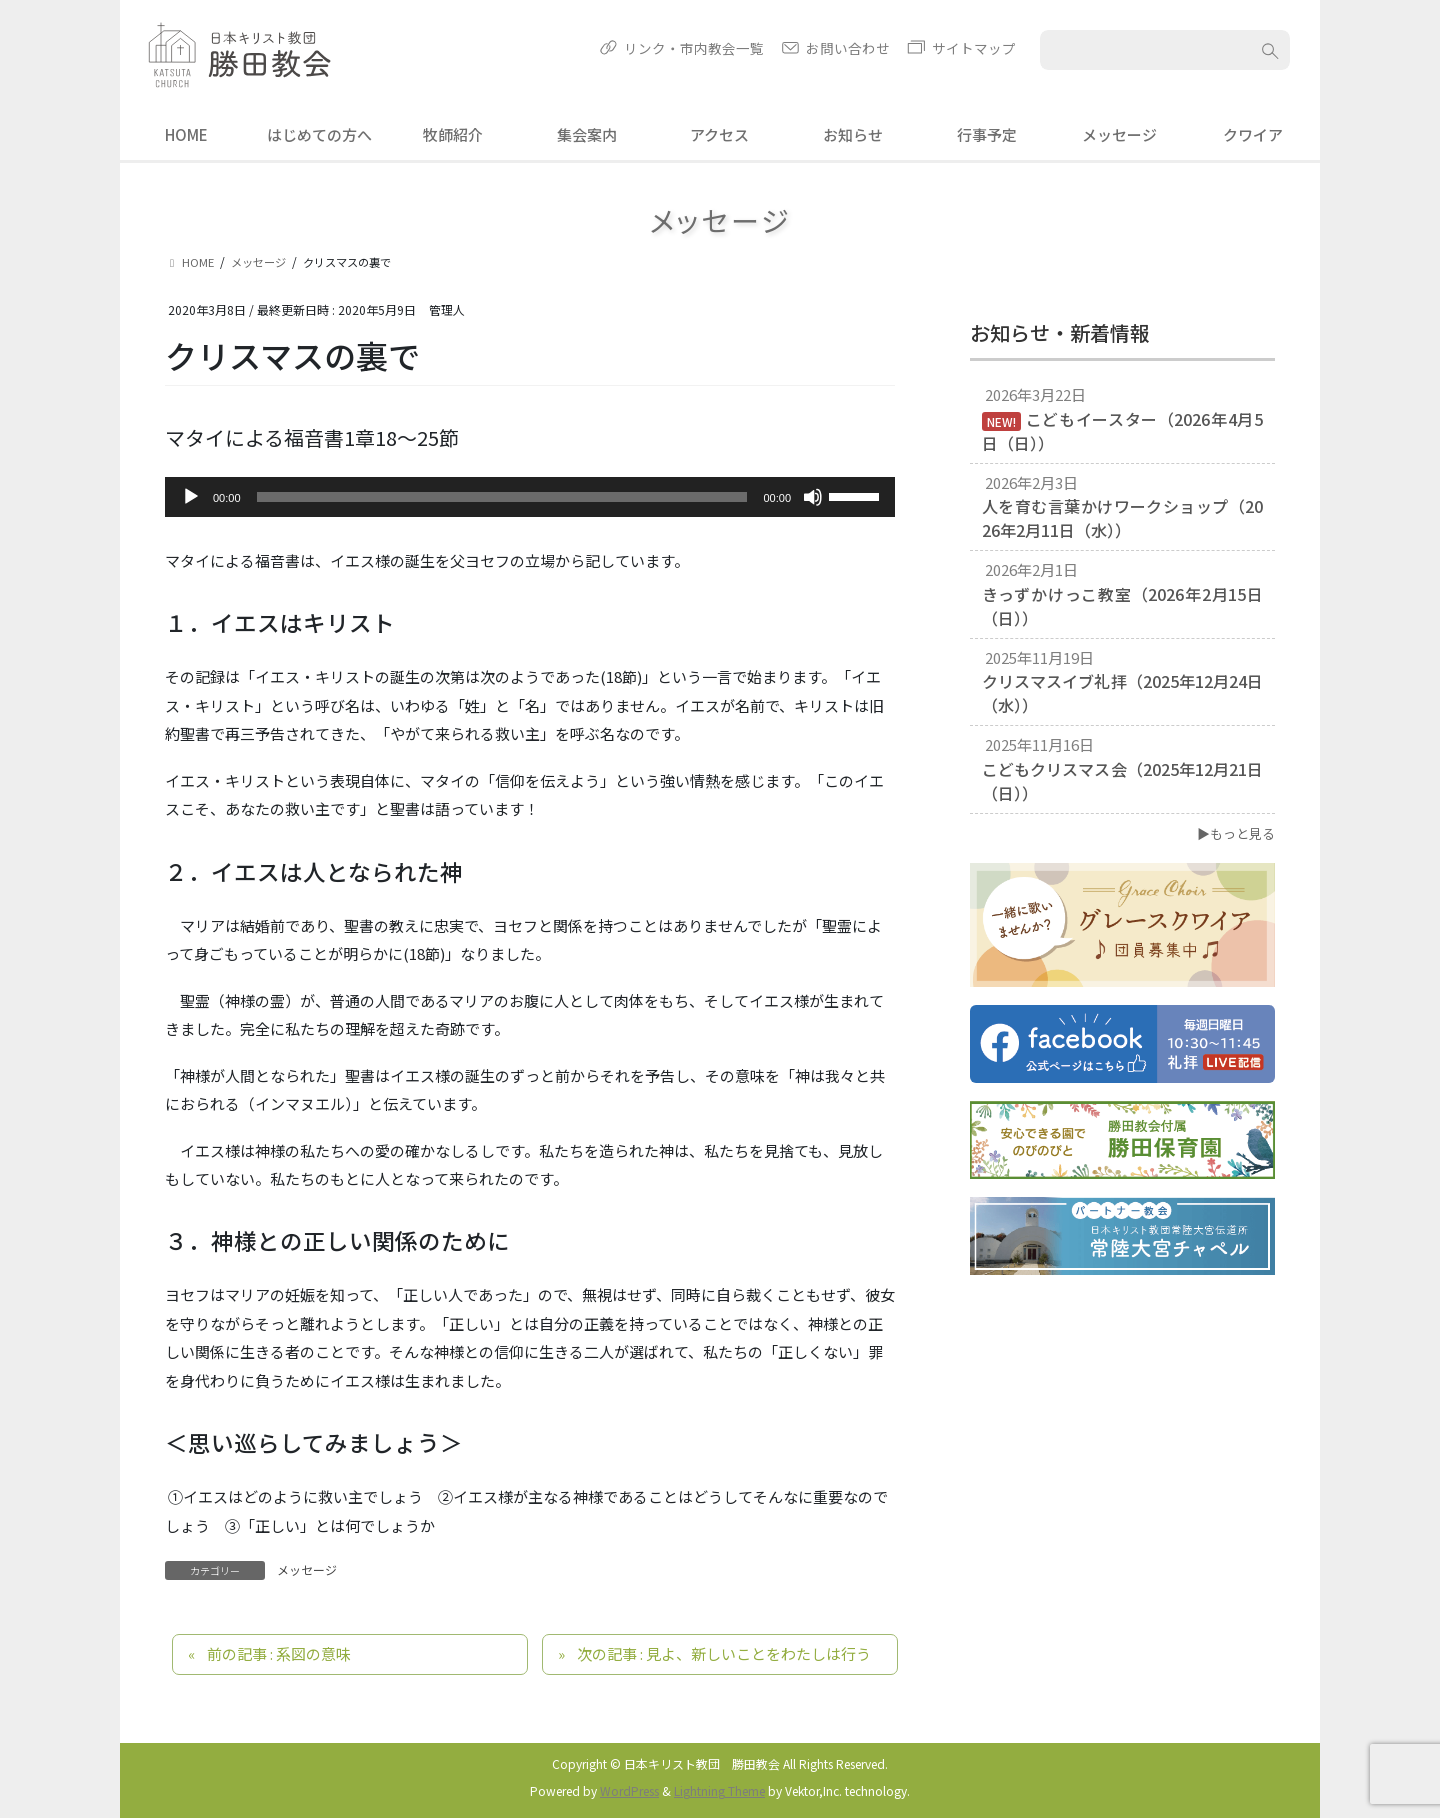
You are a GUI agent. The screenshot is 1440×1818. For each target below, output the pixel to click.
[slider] (502, 497)
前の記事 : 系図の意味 (279, 1653)
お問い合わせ (848, 48)
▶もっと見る (1236, 833)
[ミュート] (813, 497)
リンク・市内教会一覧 (694, 48)
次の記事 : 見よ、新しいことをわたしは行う (724, 1653)
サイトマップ (974, 48)
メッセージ (307, 1569)
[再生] (191, 497)
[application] (530, 497)
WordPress (629, 1790)
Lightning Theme (719, 1790)
